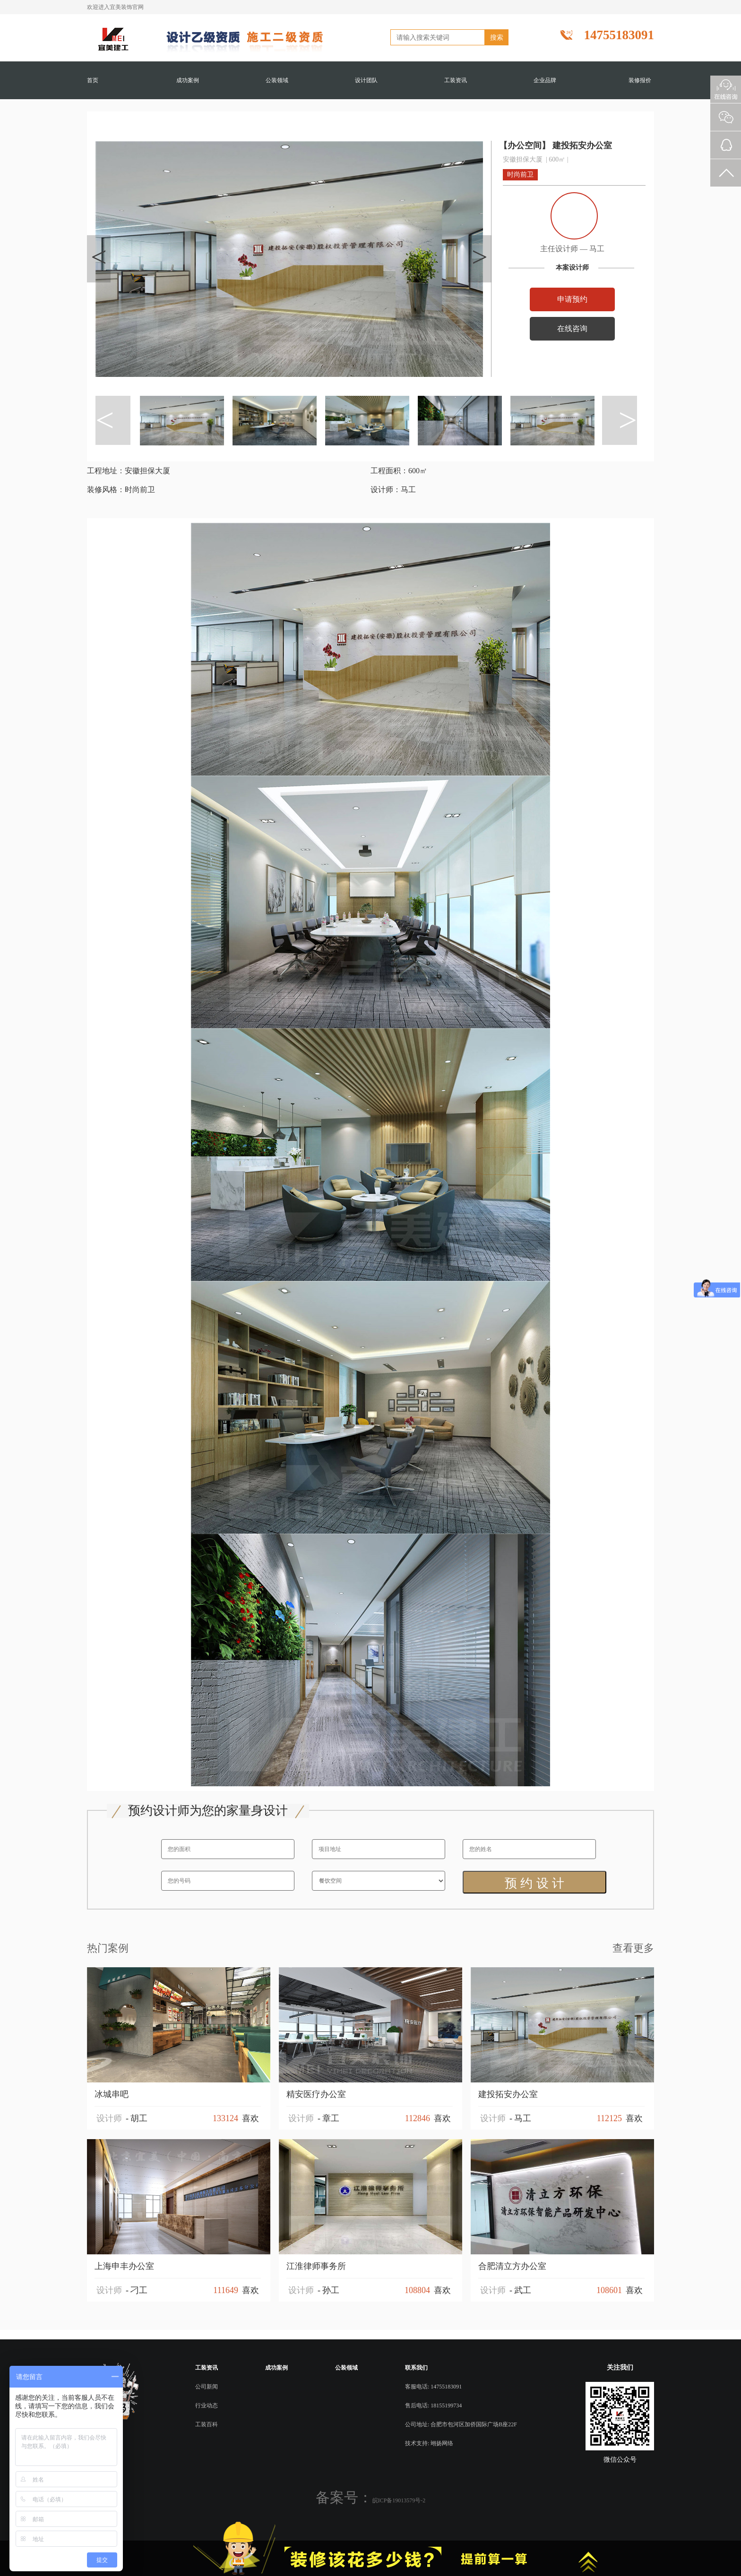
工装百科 (206, 2424)
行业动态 (206, 2405)
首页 (92, 80)
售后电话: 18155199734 (433, 2405)
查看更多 (633, 1948)
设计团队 (366, 80)
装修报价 (640, 80)
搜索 (496, 37)
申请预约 (570, 299)
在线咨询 (570, 329)
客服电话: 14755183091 (433, 2386)
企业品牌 (545, 80)
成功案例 (187, 80)
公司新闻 (206, 2386)
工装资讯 (455, 80)
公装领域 (277, 80)
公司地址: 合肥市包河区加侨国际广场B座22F (461, 2424)
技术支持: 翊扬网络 (429, 2443)
